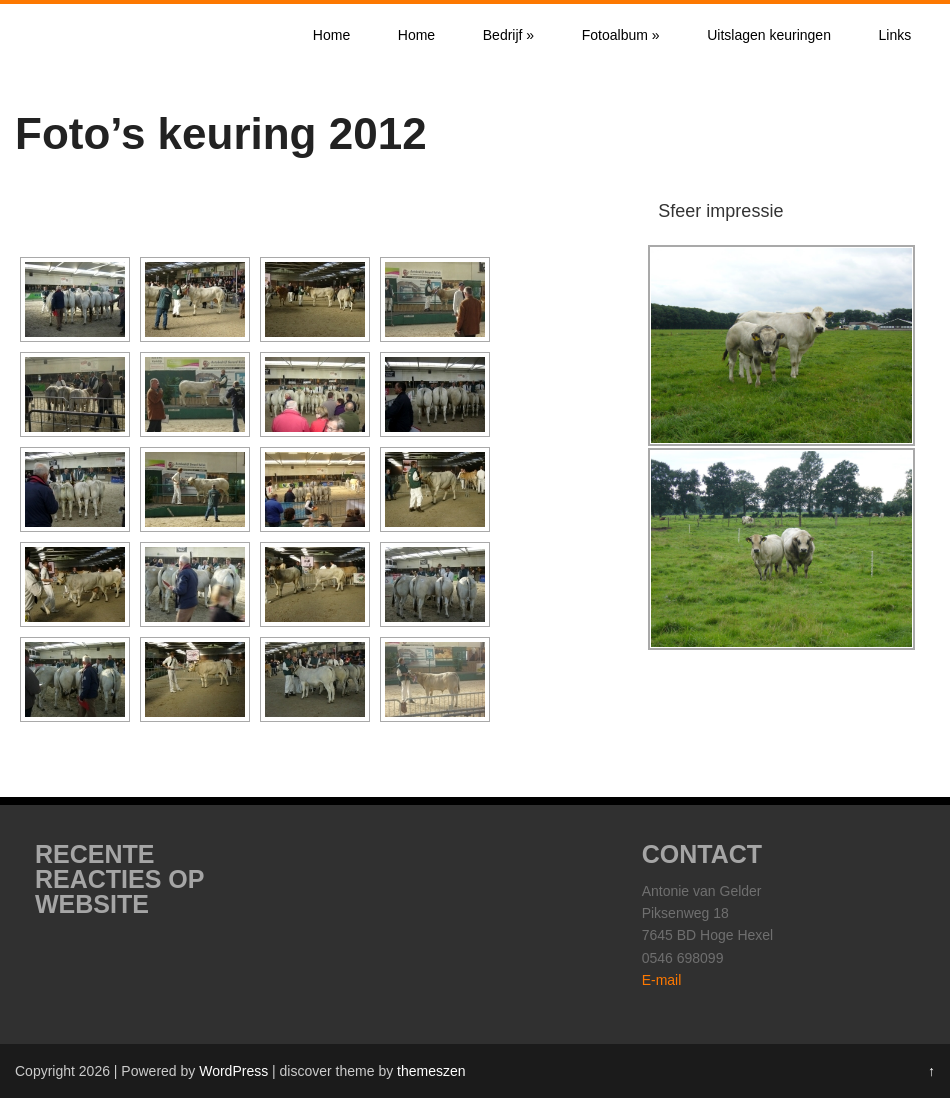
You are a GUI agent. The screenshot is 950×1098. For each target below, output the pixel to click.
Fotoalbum (621, 35)
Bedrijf (508, 35)
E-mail (662, 980)
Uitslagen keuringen (769, 35)
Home (331, 35)
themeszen (431, 1071)
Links (895, 35)
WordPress (233, 1071)
